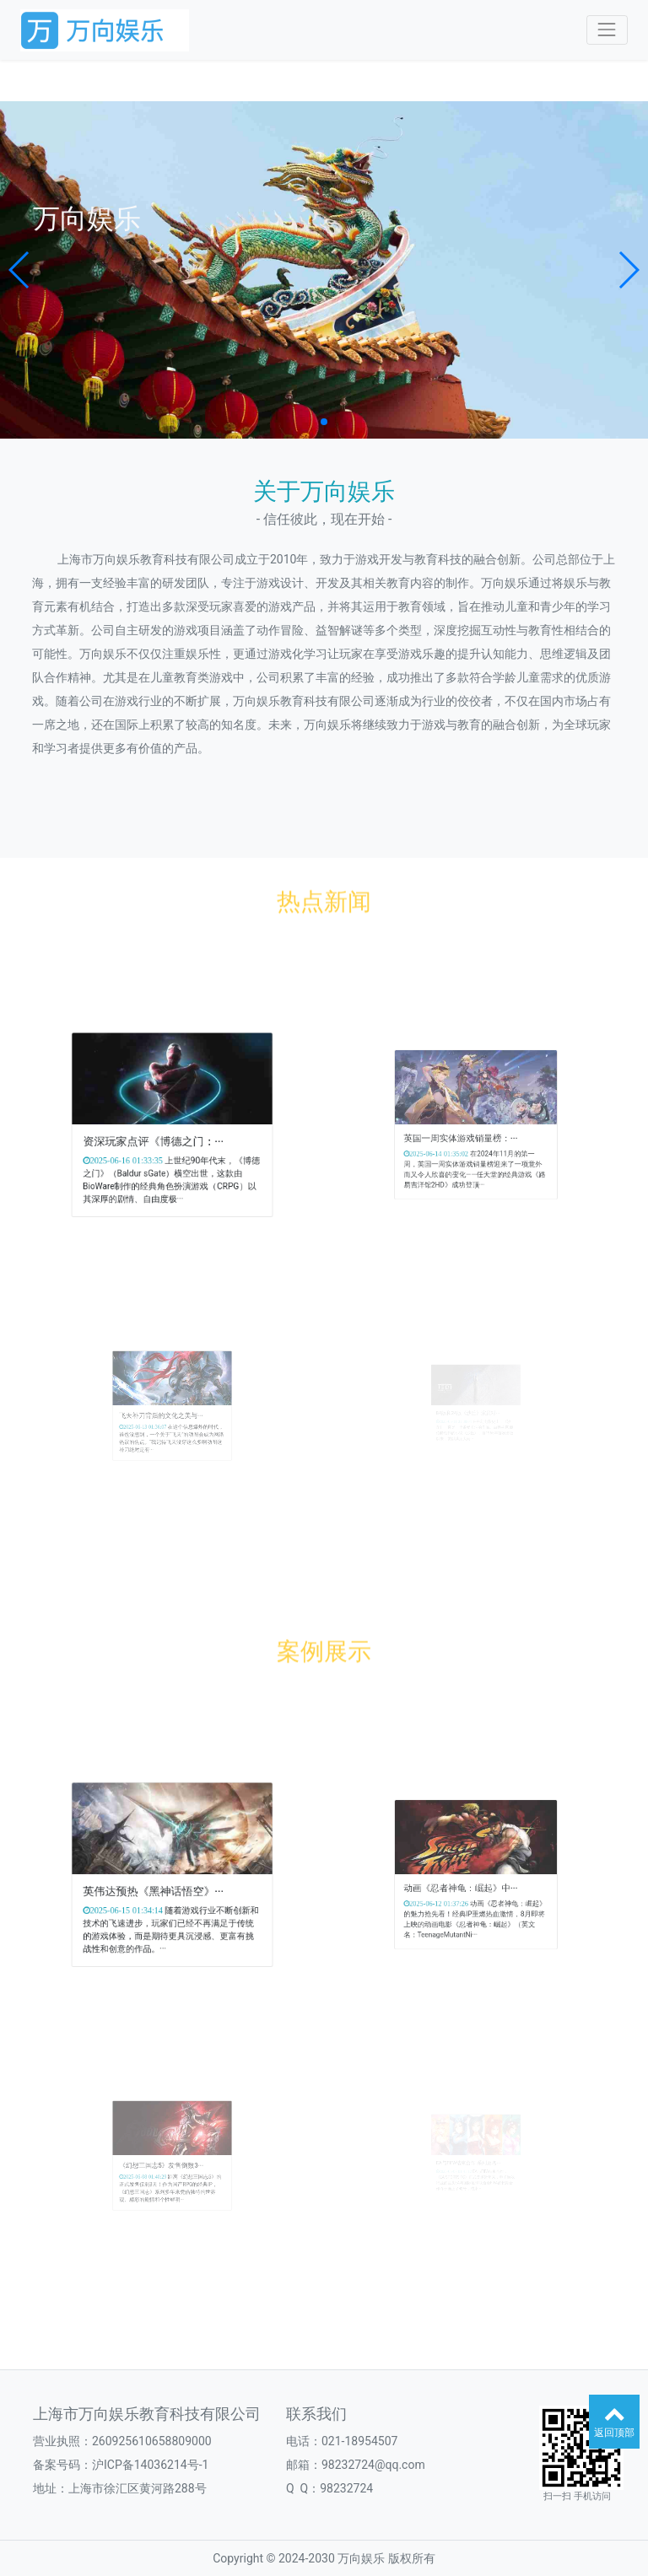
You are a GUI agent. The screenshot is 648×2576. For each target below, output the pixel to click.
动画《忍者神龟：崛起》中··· (468, 1881)
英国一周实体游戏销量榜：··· (468, 1131)
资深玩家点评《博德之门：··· (160, 1135)
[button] (19, 269)
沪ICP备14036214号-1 (150, 2464)
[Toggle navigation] (607, 30)
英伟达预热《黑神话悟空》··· (160, 1885)
